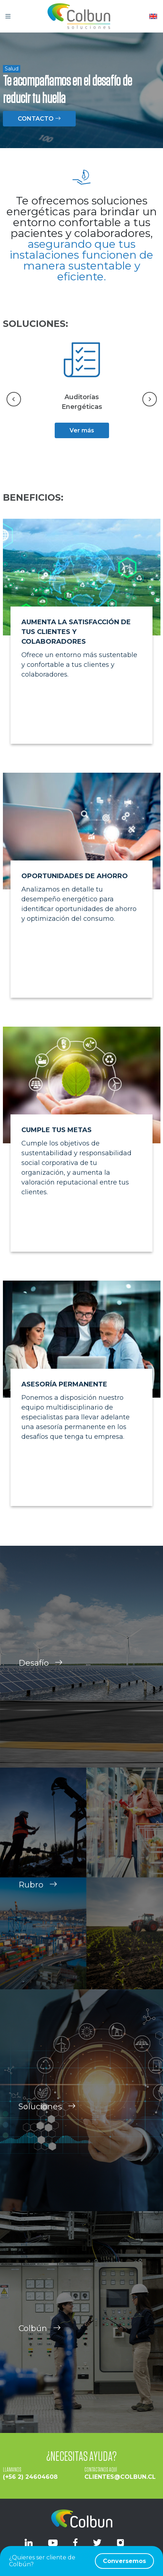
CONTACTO (39, 118)
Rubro (37, 1892)
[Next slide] (149, 399)
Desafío (40, 1670)
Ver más (81, 430)
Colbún (39, 2335)
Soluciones (47, 2113)
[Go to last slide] (14, 399)
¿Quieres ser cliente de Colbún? (81, 2561)
